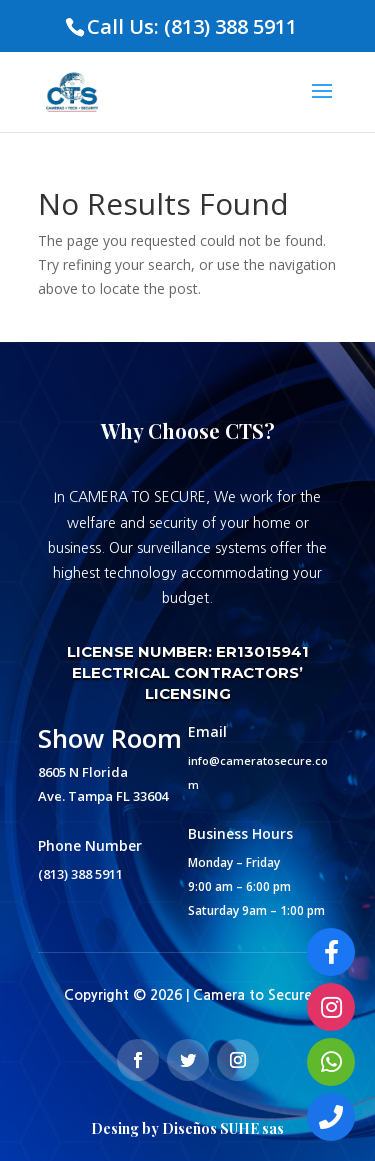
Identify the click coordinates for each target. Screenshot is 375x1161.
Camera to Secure (252, 995)
